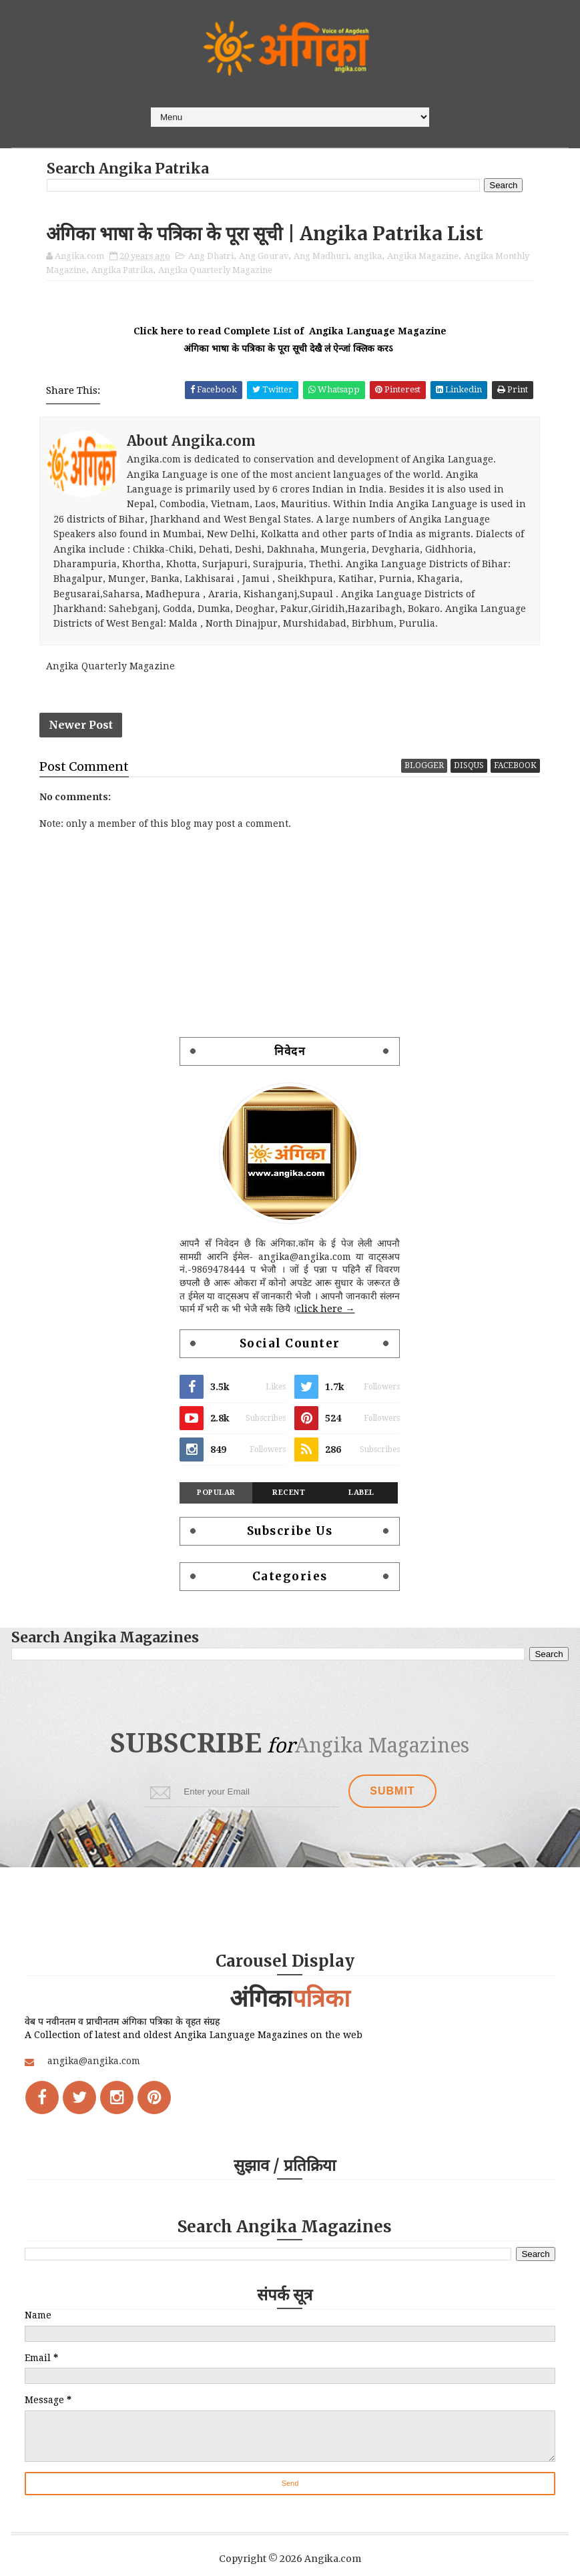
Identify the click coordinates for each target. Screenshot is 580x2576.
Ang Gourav (263, 256)
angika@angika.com (93, 2060)
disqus (469, 765)
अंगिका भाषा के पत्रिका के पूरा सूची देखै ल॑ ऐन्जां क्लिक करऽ (290, 348)
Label (361, 1492)
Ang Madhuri (321, 256)
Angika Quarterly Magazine (215, 270)
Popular (216, 1492)
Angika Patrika (122, 270)
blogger (424, 765)
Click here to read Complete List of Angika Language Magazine (290, 331)
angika (368, 256)
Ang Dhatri (211, 256)
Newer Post (81, 724)
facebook (515, 765)
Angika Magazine (423, 256)
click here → (325, 1308)
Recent (288, 1492)
